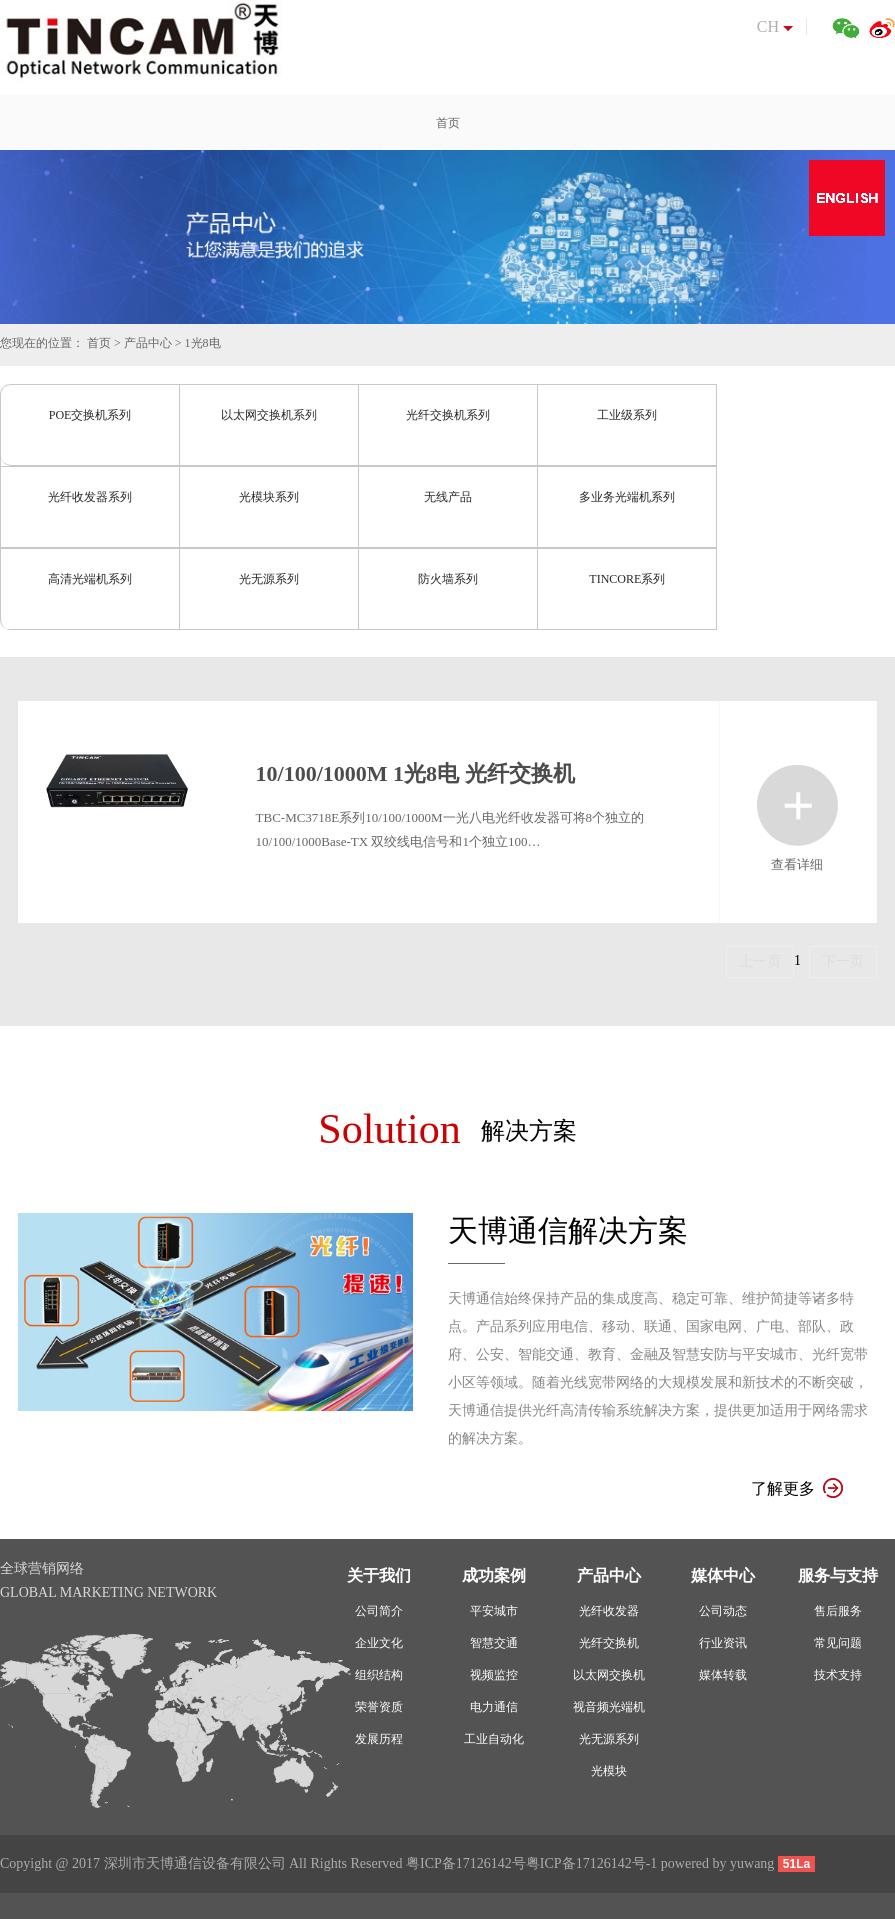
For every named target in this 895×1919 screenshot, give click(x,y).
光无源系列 (269, 579)
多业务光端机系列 (627, 497)
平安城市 (494, 1611)
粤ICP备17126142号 (466, 1863)
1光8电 (203, 343)
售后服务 (838, 1611)
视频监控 (494, 1675)
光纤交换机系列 (448, 415)
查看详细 (797, 805)
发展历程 (379, 1739)
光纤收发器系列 (90, 497)
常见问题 (838, 1643)
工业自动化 (494, 1739)
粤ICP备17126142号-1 (591, 1863)
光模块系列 (269, 497)
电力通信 (494, 1707)
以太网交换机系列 (269, 415)
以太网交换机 (609, 1675)
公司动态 (723, 1611)
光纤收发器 (609, 1611)
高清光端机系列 (90, 579)
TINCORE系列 (627, 579)
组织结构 (379, 1675)
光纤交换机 (609, 1643)
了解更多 (797, 1488)
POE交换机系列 (90, 415)
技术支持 (838, 1675)
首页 (99, 343)
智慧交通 (494, 1643)
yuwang (752, 1863)
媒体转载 (723, 1675)
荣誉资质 (379, 1707)
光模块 (609, 1771)
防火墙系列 (448, 579)
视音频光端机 (609, 1707)
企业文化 (379, 1643)
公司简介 (379, 1611)
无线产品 (448, 497)
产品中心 (148, 343)
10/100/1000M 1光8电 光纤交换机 (415, 773)
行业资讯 (723, 1643)
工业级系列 (627, 415)
